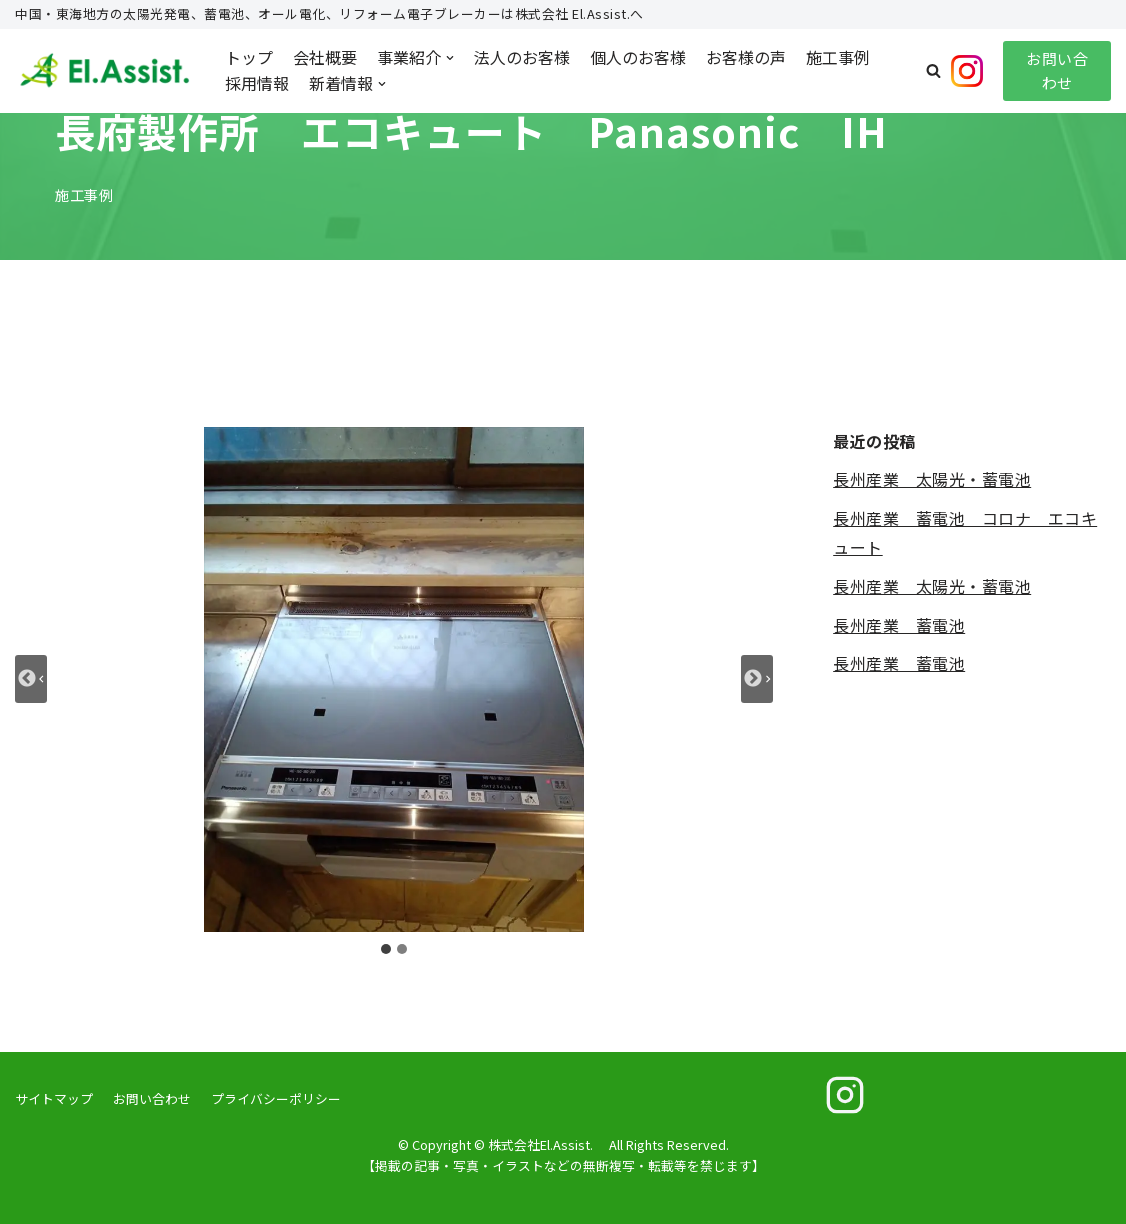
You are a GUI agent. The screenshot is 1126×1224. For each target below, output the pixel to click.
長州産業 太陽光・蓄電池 (932, 479)
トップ (249, 57)
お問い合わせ (1057, 70)
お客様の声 (746, 57)
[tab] (386, 949)
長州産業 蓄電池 (899, 625)
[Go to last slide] (31, 679)
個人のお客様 (638, 57)
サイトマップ (54, 1098)
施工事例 (838, 57)
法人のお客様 (522, 57)
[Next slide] (757, 679)
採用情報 (257, 83)
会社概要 (325, 57)
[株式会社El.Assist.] (105, 71)
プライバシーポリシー (276, 1098)
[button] (933, 70)
